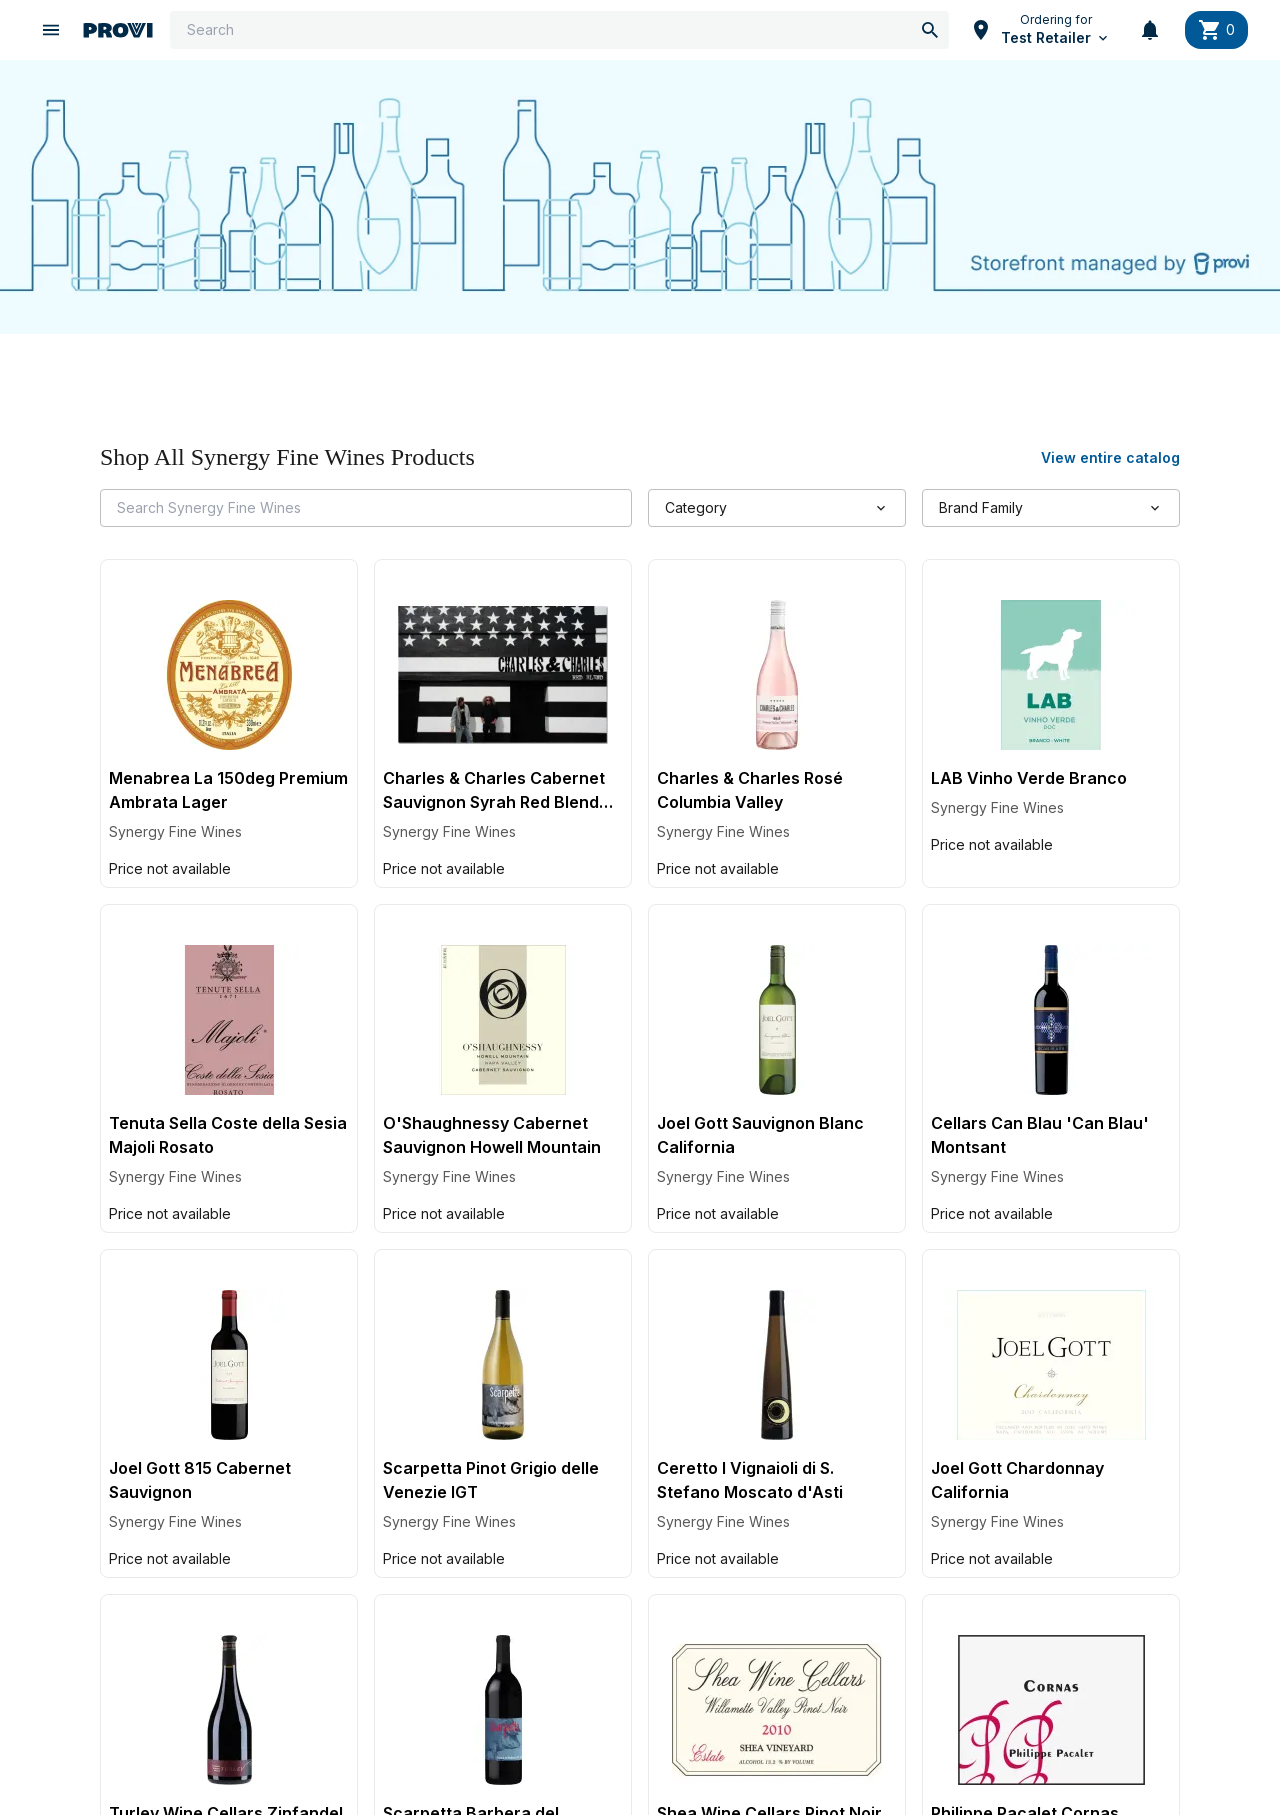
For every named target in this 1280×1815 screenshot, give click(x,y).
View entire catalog (1110, 459)
